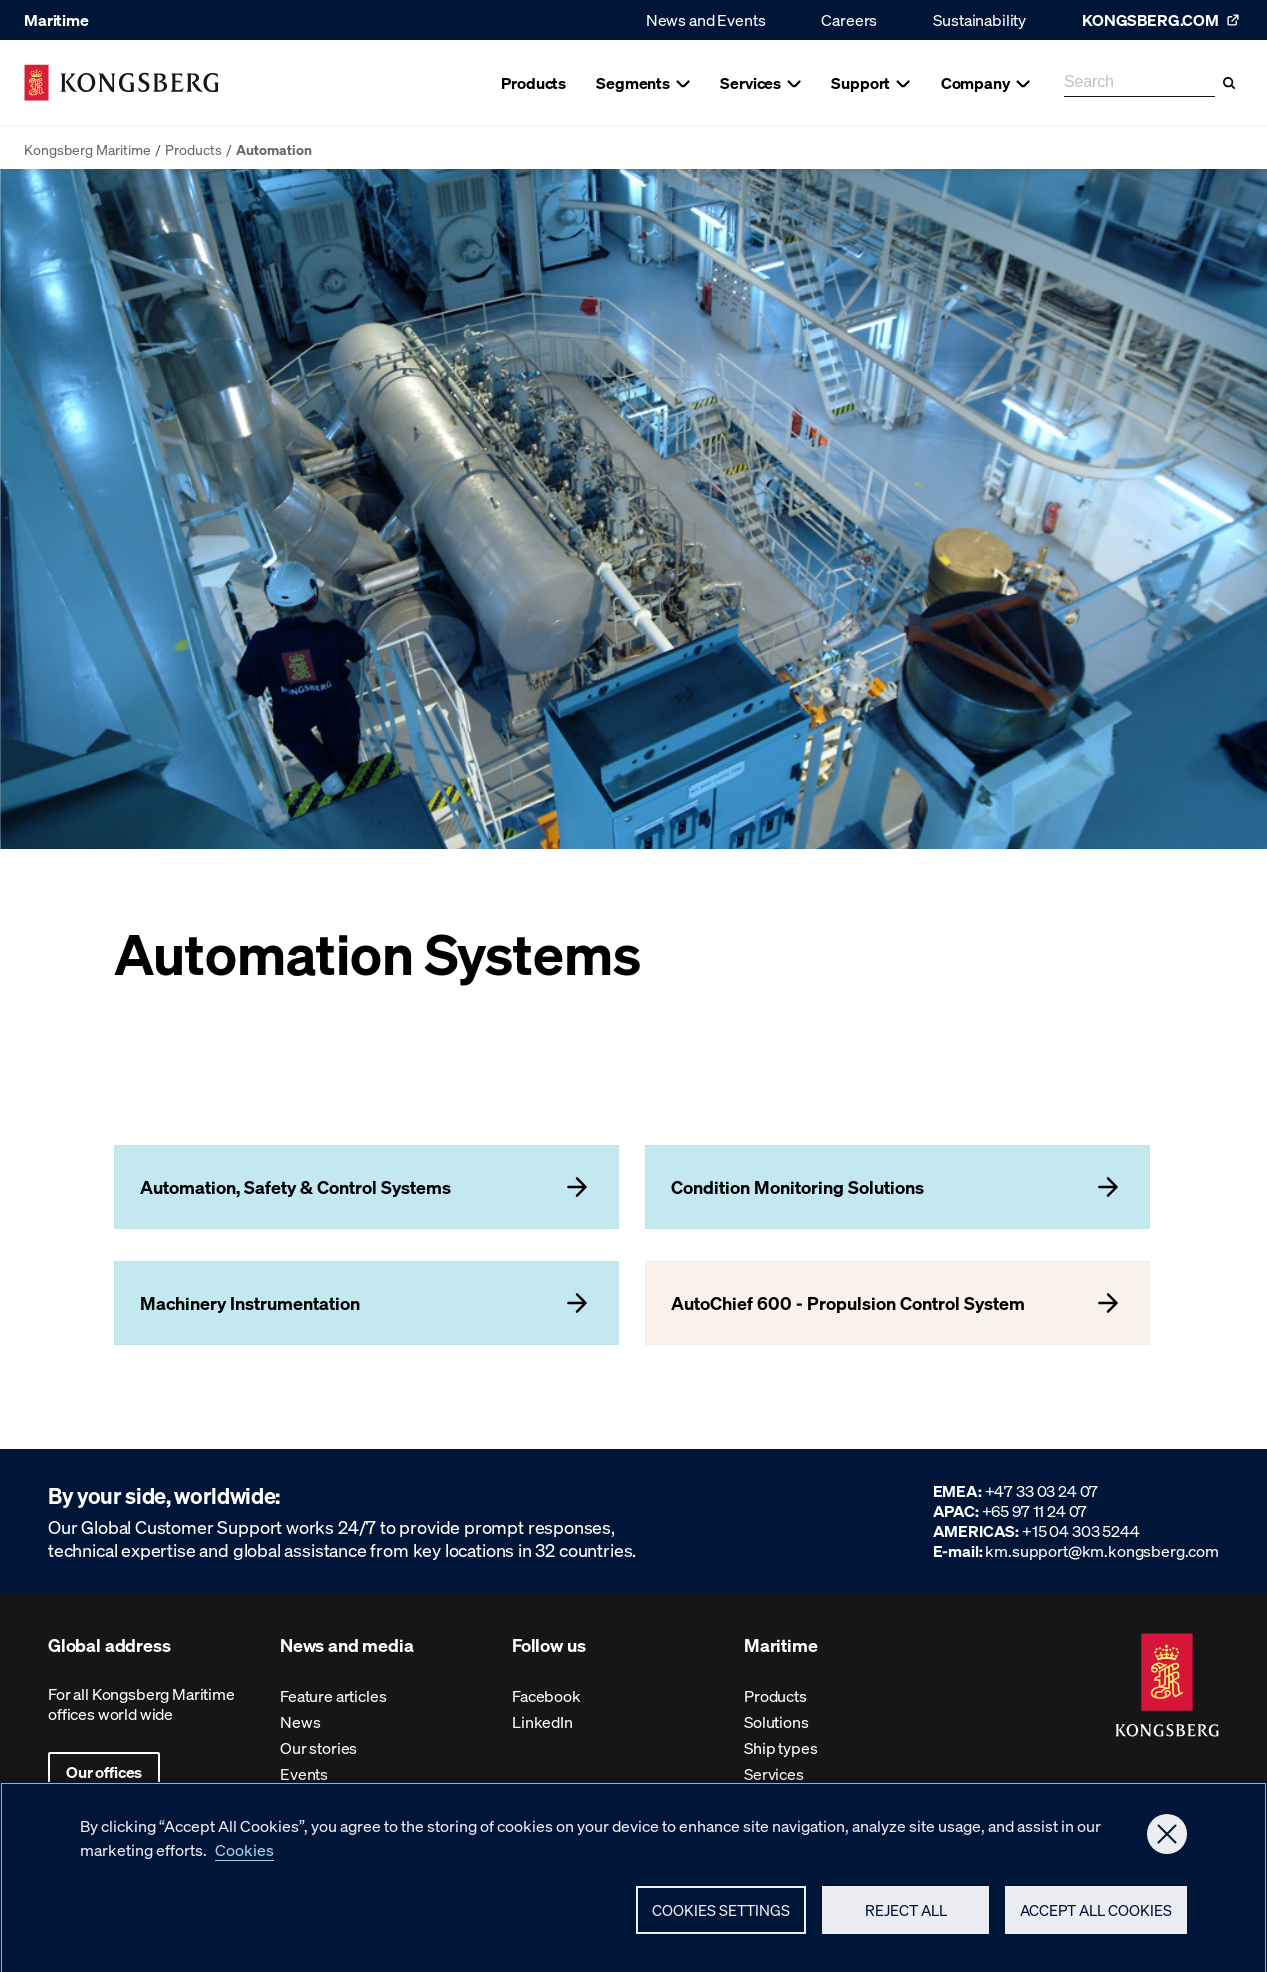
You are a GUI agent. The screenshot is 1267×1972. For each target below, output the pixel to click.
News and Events (706, 19)
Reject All (906, 1917)
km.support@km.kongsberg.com (1102, 1550)
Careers (849, 19)
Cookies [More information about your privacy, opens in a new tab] (244, 1856)
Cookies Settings (721, 1917)
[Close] (1167, 1841)
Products (193, 149)
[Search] (1229, 83)
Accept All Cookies (1096, 1917)
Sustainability (979, 19)
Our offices (104, 1771)
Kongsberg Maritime (87, 149)
